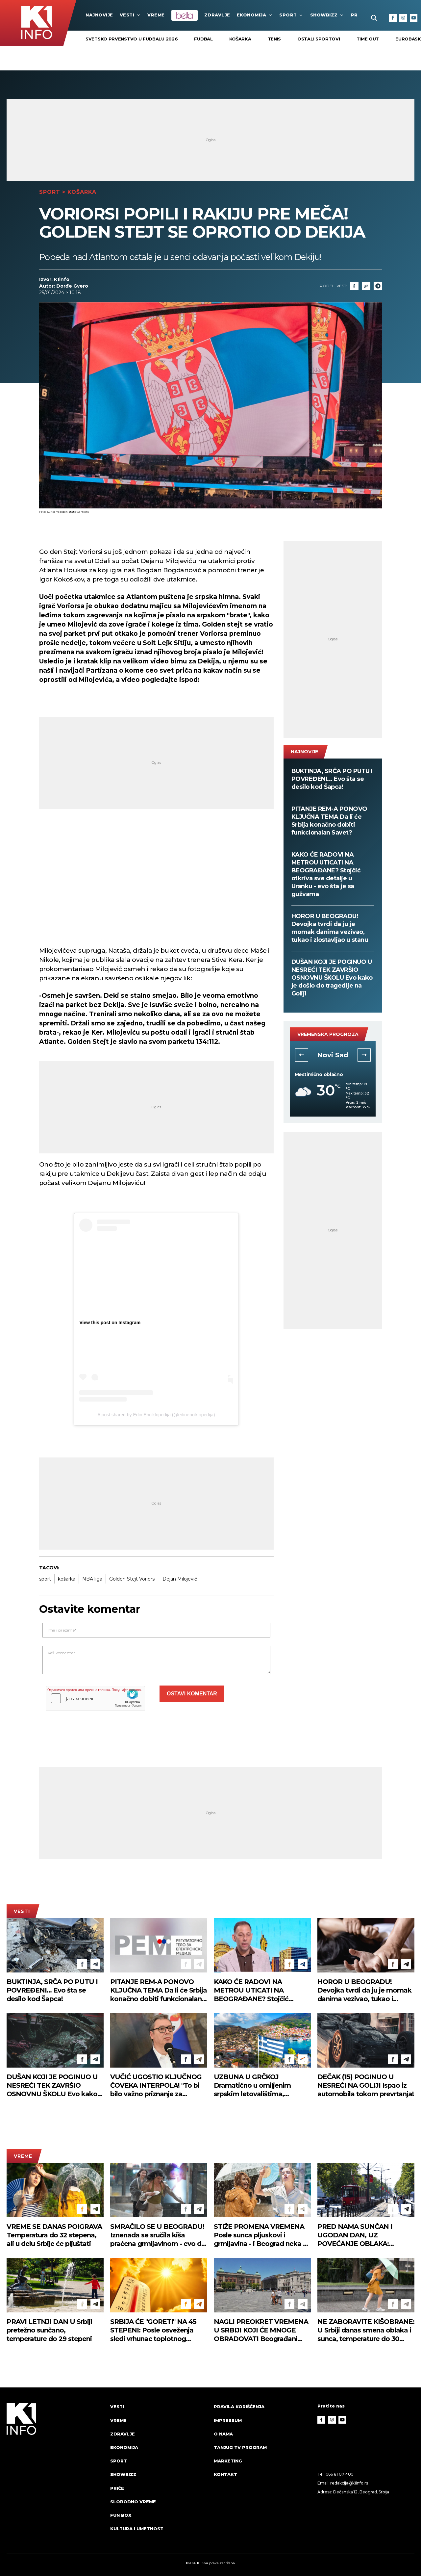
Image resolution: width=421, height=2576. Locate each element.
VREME (156, 14)
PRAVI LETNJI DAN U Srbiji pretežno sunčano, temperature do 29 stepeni (49, 2330)
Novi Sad (332, 1055)
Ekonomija (255, 15)
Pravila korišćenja (239, 2406)
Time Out (368, 38)
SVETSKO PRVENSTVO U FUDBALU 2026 (132, 38)
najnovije (99, 14)
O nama (223, 2433)
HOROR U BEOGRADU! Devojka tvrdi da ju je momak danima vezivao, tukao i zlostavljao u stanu (329, 928)
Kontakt (225, 2474)
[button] (301, 1055)
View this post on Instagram (109, 1322)
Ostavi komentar (192, 1693)
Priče (117, 2488)
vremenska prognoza (328, 1034)
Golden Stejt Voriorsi (132, 1579)
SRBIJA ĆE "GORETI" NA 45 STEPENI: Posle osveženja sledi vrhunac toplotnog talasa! (153, 2330)
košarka (66, 1579)
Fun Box (120, 2515)
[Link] (366, 286)
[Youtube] (414, 18)
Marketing (228, 2460)
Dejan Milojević (179, 1579)
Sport (291, 15)
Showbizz (327, 15)
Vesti (130, 15)
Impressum (228, 2420)
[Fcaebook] (354, 286)
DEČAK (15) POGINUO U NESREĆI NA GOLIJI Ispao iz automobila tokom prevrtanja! (365, 2085)
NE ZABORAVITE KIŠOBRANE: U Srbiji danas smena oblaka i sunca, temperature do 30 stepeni (365, 2330)
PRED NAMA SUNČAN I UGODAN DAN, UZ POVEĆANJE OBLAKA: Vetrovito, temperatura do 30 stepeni (363, 2235)
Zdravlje (217, 14)
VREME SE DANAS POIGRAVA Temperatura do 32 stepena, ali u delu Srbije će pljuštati (54, 2235)
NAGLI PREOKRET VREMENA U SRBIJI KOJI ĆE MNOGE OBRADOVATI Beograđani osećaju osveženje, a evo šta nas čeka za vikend (261, 2330)
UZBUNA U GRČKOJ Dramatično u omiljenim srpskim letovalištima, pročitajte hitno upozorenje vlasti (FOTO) (257, 2085)
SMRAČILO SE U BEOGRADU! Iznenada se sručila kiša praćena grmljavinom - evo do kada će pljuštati (158, 2235)
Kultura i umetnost (136, 2528)
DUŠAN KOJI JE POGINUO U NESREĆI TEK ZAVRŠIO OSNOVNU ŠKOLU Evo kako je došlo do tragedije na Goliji (332, 977)
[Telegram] (378, 286)
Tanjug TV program (240, 2447)
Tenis (274, 38)
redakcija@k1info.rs (349, 2483)
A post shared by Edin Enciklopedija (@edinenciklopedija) (156, 1414)
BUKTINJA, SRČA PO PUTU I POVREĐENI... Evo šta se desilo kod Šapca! (332, 778)
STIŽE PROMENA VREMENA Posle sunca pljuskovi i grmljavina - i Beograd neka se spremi (262, 2235)
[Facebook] (393, 18)
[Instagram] (403, 18)
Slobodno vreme (133, 2501)
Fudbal (203, 38)
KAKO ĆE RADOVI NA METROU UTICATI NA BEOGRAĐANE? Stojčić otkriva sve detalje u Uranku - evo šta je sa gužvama (326, 874)
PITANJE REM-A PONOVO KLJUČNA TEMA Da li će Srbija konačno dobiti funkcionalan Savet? (329, 820)
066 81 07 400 (340, 2474)
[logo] (55, 2473)
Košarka (240, 38)
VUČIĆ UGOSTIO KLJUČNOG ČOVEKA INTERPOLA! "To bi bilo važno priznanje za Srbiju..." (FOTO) (156, 2085)
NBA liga (92, 1579)
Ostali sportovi (318, 38)
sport (45, 1579)
